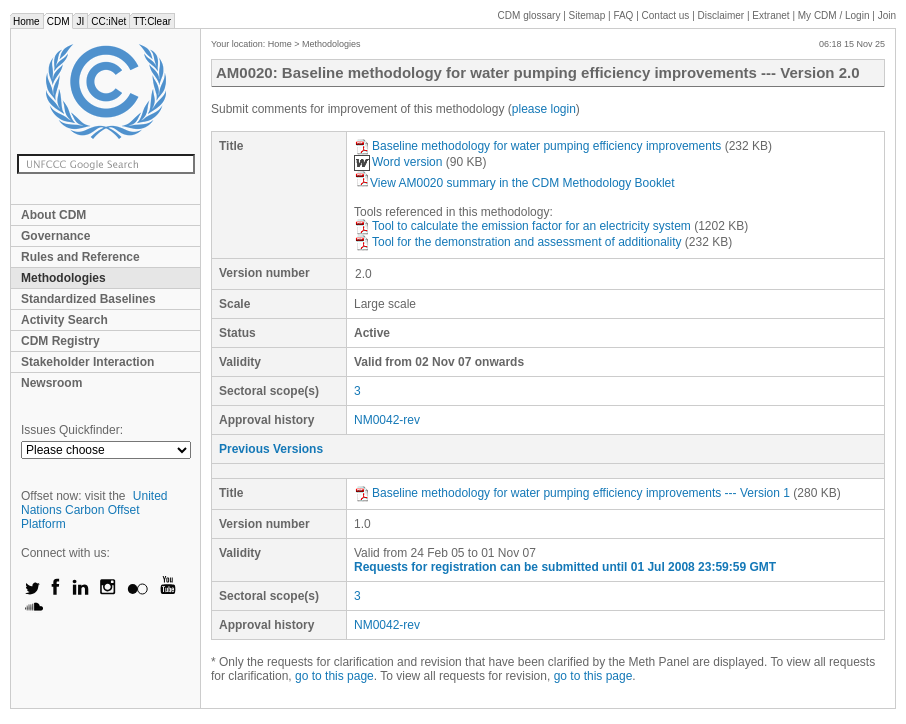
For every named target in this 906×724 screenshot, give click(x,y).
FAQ (623, 15)
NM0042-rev (387, 420)
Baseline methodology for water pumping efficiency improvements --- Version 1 (572, 493)
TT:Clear (152, 21)
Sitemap (587, 15)
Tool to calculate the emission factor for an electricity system (522, 226)
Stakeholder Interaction (87, 362)
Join (887, 15)
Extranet (770, 15)
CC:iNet (108, 21)
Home (26, 21)
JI (80, 21)
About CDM (53, 215)
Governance (55, 236)
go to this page (334, 676)
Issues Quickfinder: (72, 430)
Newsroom (51, 383)
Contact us (666, 15)
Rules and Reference (80, 257)
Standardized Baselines (88, 299)
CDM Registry (60, 341)
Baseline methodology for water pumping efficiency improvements (537, 146)
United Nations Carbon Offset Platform (94, 510)
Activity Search (64, 320)
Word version (398, 162)
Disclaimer (721, 15)
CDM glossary (529, 15)
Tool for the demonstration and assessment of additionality (518, 242)
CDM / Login (835, 15)
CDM (58, 21)
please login (544, 109)
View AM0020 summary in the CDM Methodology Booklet (514, 183)
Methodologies (63, 278)
